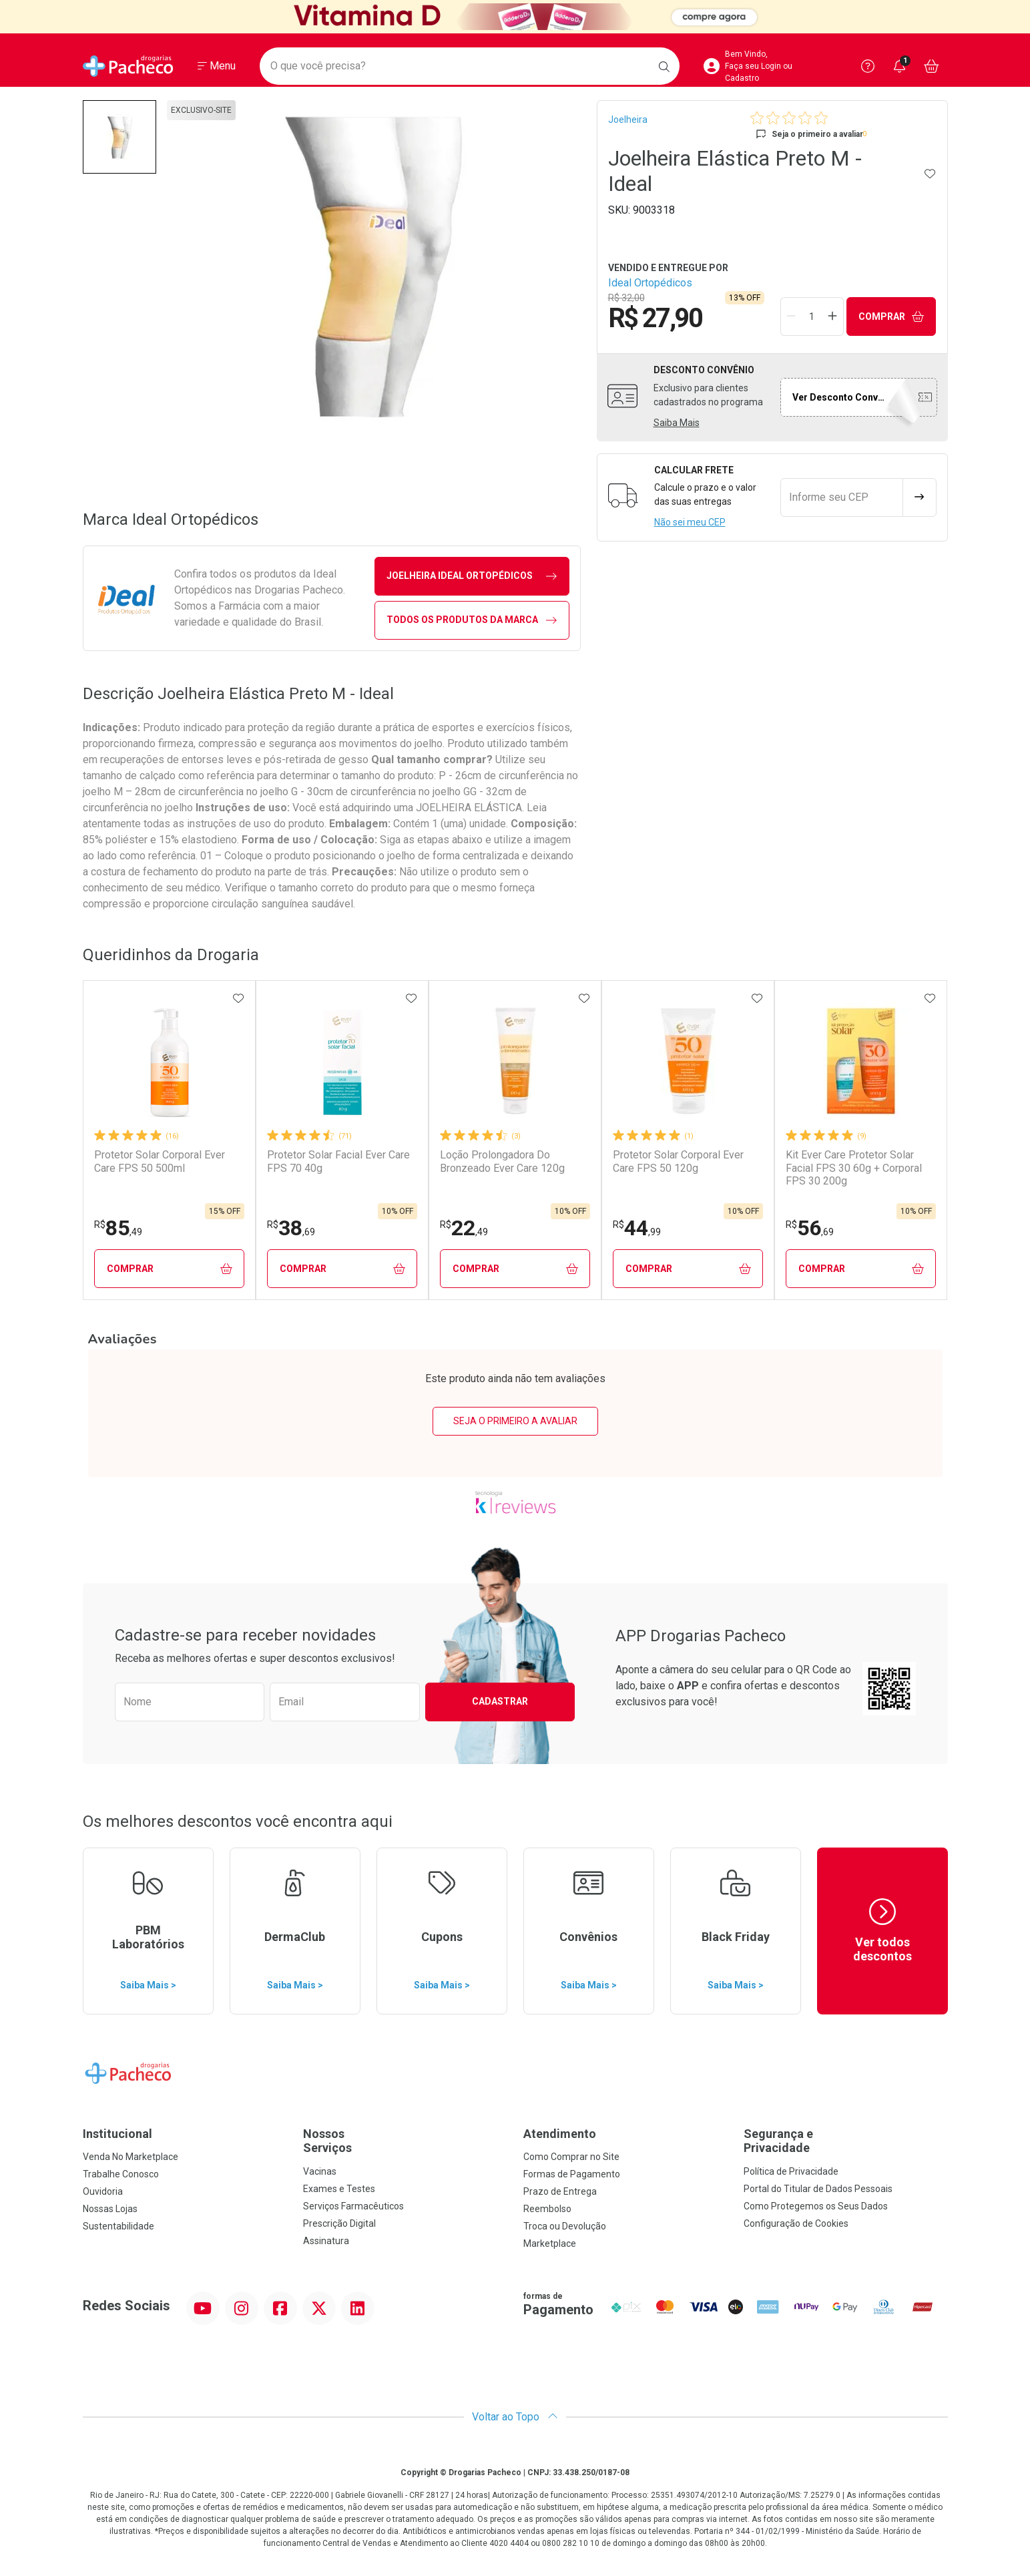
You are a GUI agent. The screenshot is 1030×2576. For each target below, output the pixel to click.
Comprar (891, 317)
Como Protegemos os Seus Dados (816, 2206)
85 (118, 1228)
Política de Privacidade (791, 2171)
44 (637, 1228)
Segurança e (846, 2141)
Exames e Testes (339, 2188)
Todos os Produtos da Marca (472, 620)
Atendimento (559, 2134)
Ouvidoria (103, 2191)
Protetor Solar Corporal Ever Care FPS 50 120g (678, 1161)
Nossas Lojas (110, 2208)
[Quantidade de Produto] (811, 316)
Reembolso (547, 2208)
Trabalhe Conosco (121, 2174)
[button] (119, 137)
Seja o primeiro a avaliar (515, 1421)
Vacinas (319, 2171)
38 (291, 1228)
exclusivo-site (201, 110)
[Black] (515, 16)
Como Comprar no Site (571, 2156)
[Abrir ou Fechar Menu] (217, 66)
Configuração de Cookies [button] (796, 2223)
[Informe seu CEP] (841, 497)
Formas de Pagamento (571, 2174)
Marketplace (549, 2243)
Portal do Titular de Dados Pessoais (818, 2188)
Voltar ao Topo (515, 2416)
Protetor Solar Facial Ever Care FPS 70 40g (338, 1161)
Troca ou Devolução (564, 2226)
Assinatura (326, 2240)
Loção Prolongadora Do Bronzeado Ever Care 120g (502, 1161)
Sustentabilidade (118, 2226)
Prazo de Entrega (560, 2191)
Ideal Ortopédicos (650, 282)
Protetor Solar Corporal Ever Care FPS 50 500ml (159, 1161)
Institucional (117, 2134)
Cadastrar (500, 1701)
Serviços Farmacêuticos (353, 2206)
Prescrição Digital (339, 2223)
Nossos (405, 2141)
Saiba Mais (677, 422)
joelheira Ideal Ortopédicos (472, 576)
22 (464, 1228)
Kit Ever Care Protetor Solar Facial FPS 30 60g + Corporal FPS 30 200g (854, 1167)
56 (810, 1228)
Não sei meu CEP (690, 522)
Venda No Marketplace (130, 2156)
